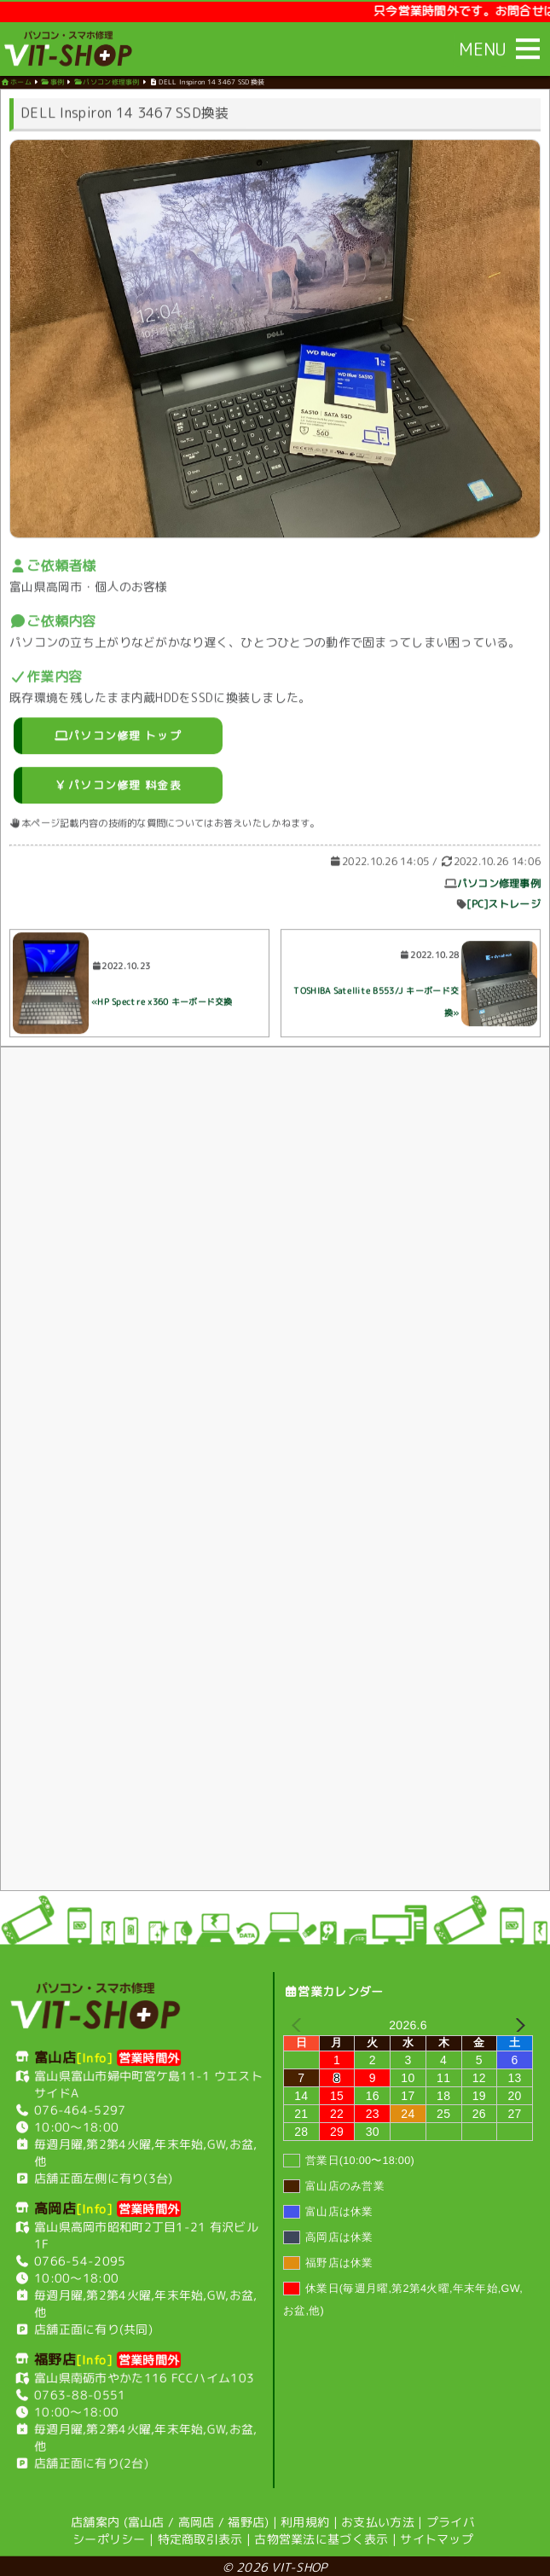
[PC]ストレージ (503, 908)
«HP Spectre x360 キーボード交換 (162, 1005)
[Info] (94, 2055)
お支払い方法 (377, 2519)
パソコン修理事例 (499, 887)
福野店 (246, 2519)
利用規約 (305, 2519)
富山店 (146, 2519)
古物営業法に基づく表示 (321, 2536)
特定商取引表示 (200, 2536)
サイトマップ (436, 2536)
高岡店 (196, 2519)
